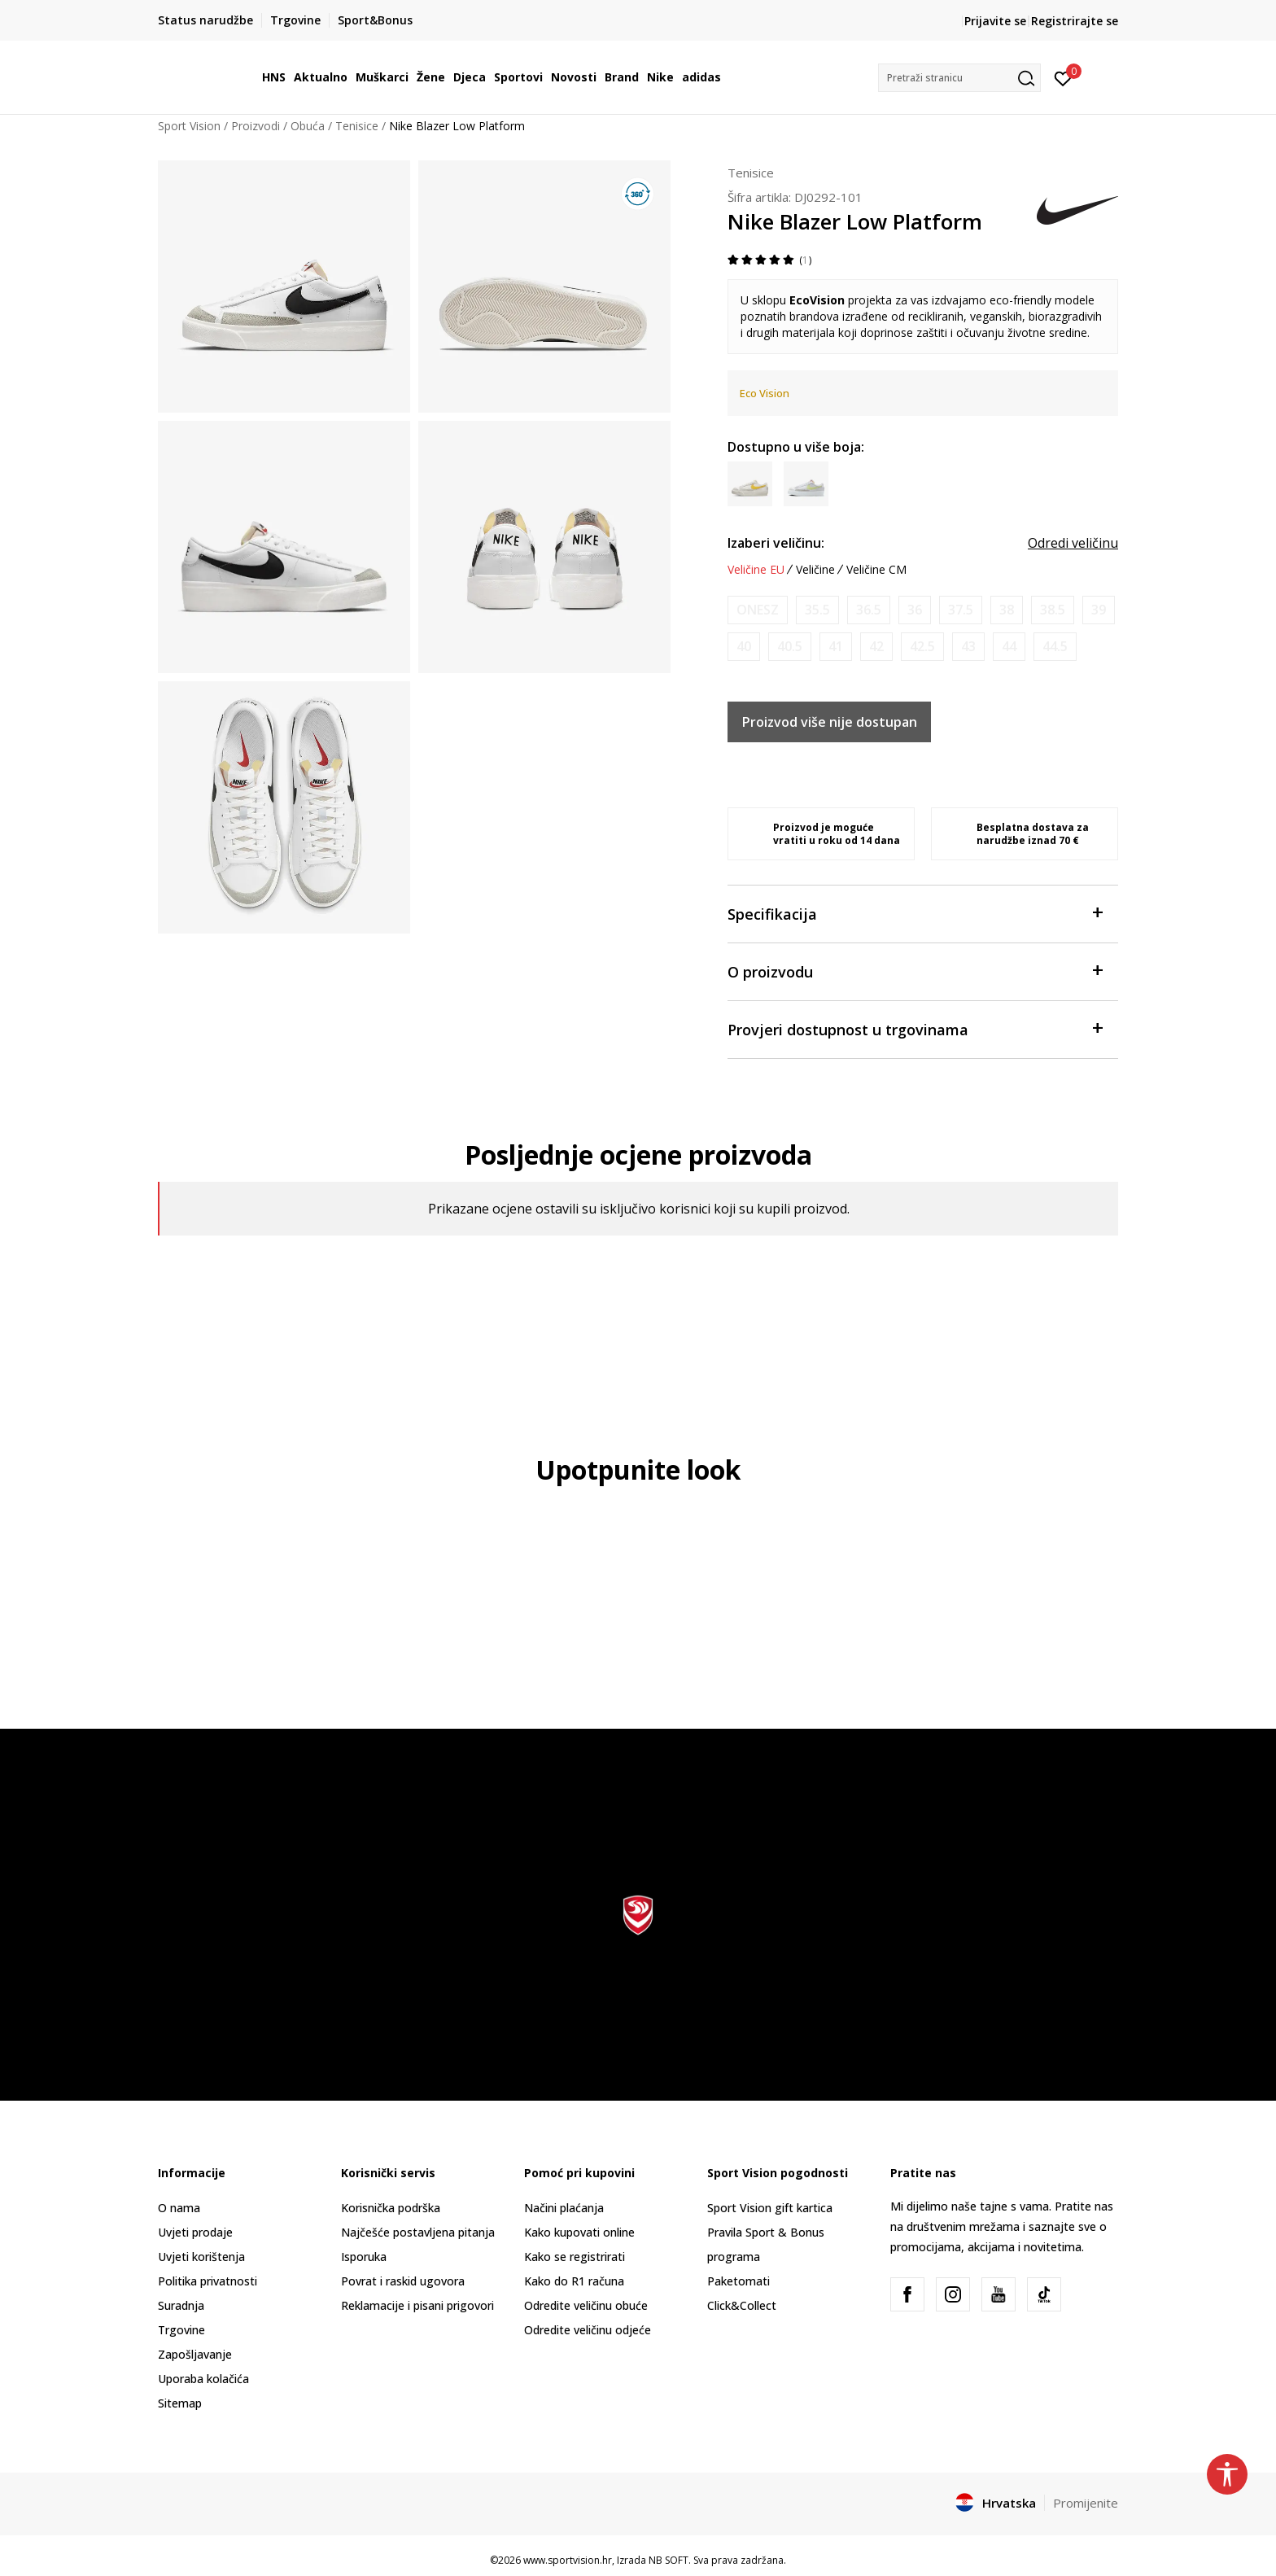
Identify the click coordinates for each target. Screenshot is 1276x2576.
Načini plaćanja (564, 2207)
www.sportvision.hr (567, 2560)
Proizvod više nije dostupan (829, 722)
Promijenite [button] (1085, 2503)
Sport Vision (189, 125)
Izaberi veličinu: (776, 543)
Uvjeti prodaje (195, 2232)
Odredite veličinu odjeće (587, 2330)
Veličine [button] (815, 569)
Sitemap (180, 2403)
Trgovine (181, 2330)
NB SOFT (668, 2560)
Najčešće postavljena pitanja (418, 2232)
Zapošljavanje (195, 2354)
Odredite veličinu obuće (586, 2305)
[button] (959, 77)
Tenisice (356, 125)
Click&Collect (741, 2305)
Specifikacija (915, 913)
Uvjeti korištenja (201, 2256)
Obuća (308, 125)
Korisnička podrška (390, 2207)
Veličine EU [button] (756, 569)
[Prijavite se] (1063, 77)
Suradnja (181, 2305)
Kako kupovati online (579, 2232)
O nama (179, 2207)
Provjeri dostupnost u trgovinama (915, 1028)
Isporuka (364, 2256)
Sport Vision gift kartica (769, 2207)
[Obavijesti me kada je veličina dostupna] (758, 610)
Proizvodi (255, 125)
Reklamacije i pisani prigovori (417, 2305)
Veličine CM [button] (876, 569)
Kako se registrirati (574, 2256)
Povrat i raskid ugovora (403, 2281)
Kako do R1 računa (574, 2281)
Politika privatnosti (207, 2281)
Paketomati (738, 2281)
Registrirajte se (1074, 20)
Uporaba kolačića (203, 2378)
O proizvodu (915, 971)
